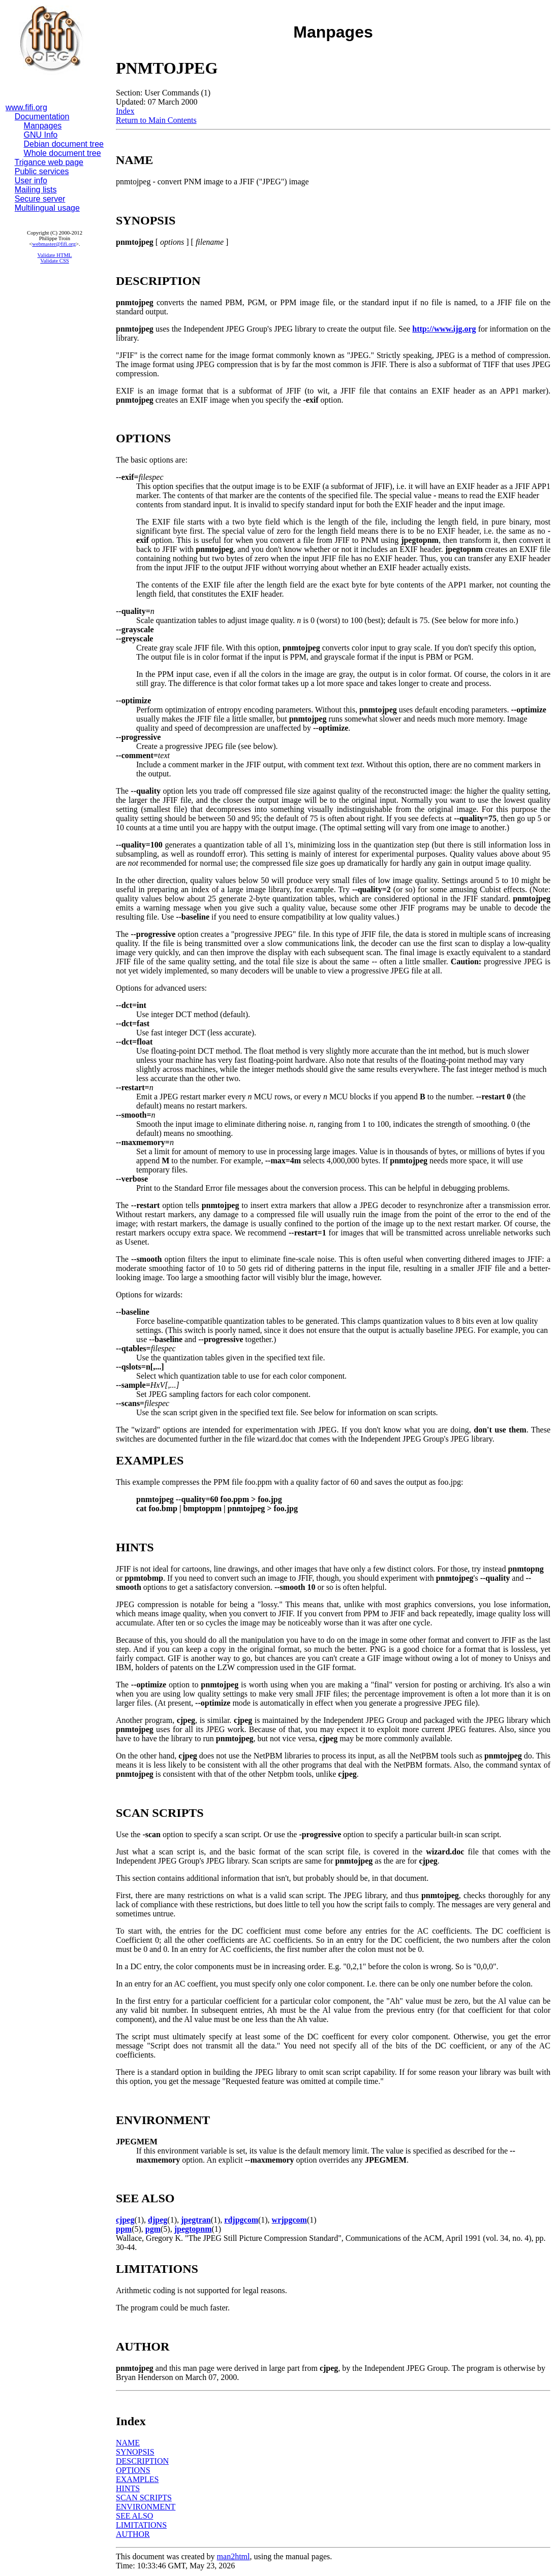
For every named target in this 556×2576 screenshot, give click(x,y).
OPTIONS (133, 2470)
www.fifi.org (26, 107)
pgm (153, 2229)
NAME (128, 2442)
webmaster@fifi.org (54, 244)
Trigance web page (49, 162)
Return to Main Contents (156, 120)
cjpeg (125, 2219)
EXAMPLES (137, 2479)
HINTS (128, 2488)
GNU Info (41, 135)
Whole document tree (62, 153)
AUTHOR (133, 2534)
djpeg (157, 2219)
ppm (124, 2229)
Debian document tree (64, 144)
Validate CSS (54, 261)
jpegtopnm (193, 2229)
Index (125, 111)
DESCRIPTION (142, 2461)
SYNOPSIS (135, 2452)
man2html (233, 2556)
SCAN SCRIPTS (144, 2497)
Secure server (40, 198)
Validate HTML (55, 255)
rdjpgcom (241, 2219)
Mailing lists (36, 189)
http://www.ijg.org (444, 328)
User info (31, 180)
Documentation (42, 116)
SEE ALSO (134, 2516)
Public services (42, 171)
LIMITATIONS (141, 2525)
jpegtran (196, 2219)
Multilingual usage (47, 208)
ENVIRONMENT (145, 2506)
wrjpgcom (289, 2219)
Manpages (43, 125)
